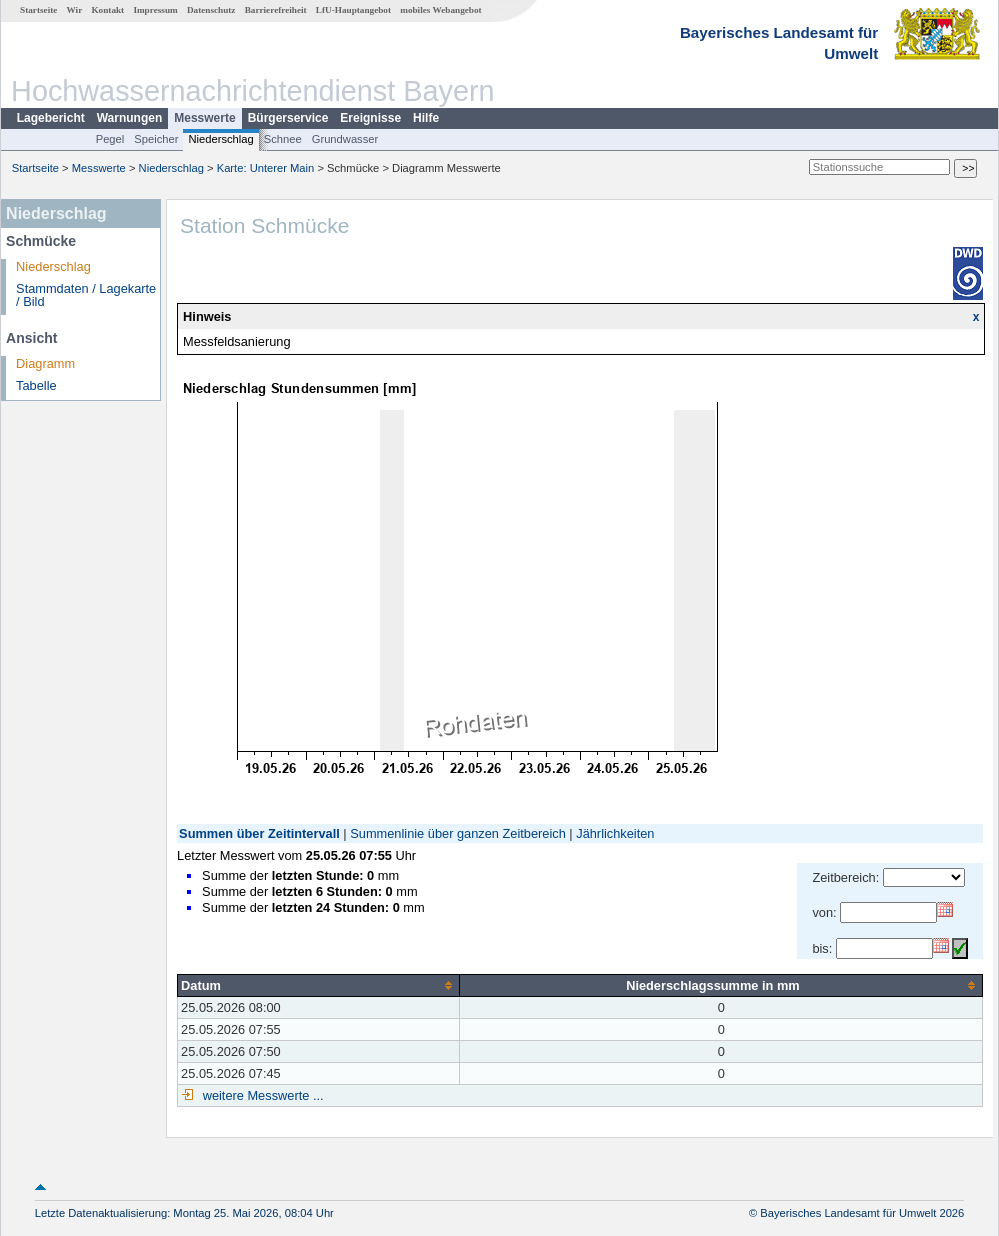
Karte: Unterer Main (266, 168)
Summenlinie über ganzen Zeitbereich (458, 833)
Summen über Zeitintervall (259, 833)
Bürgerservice (288, 118)
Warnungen (130, 118)
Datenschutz (211, 10)
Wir (75, 10)
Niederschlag (220, 139)
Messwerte (204, 118)
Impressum (155, 10)
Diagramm (45, 363)
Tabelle (36, 385)
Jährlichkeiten (615, 833)
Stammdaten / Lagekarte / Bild (86, 295)
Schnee (283, 139)
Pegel (110, 139)
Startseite (38, 10)
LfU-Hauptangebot (353, 10)
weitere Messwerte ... (261, 1095)
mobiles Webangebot (440, 10)
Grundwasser (345, 139)
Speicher (156, 139)
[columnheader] (319, 985)
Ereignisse (370, 118)
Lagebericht (51, 118)
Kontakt (107, 10)
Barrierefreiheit (276, 10)
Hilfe (426, 118)
